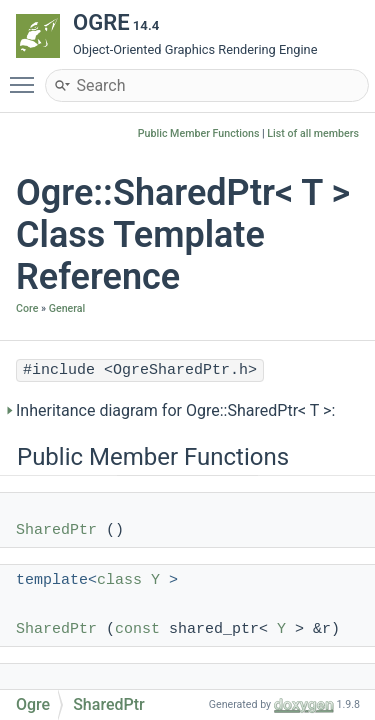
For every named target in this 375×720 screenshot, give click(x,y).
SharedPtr (56, 530)
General (67, 308)
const (137, 629)
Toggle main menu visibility (27, 76)
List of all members (313, 133)
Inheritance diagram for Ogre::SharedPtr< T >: (175, 410)
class (119, 580)
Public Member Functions (199, 133)
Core (27, 308)
